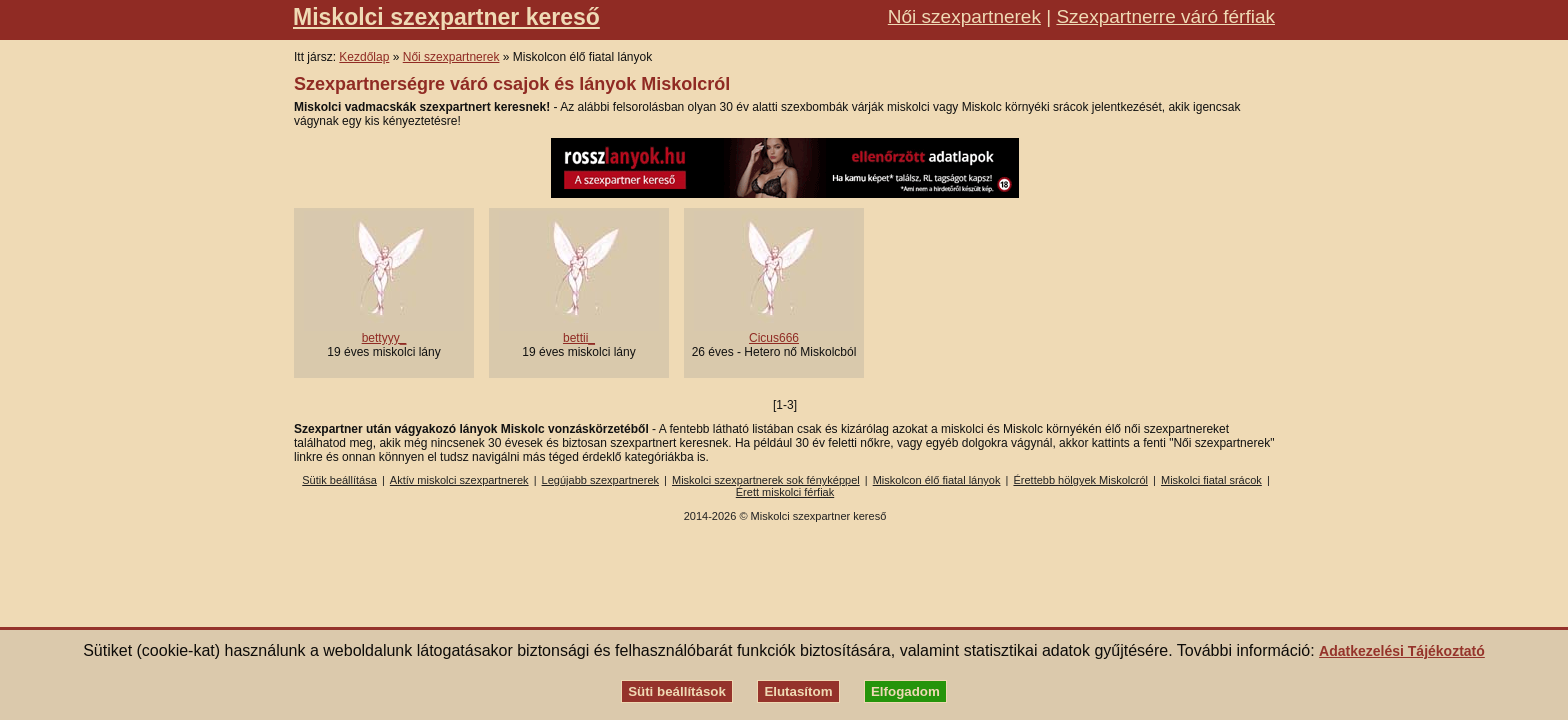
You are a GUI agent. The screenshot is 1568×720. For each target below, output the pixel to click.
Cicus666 (774, 338)
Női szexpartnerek (964, 16)
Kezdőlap (364, 57)
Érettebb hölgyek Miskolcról (1080, 480)
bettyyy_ (384, 338)
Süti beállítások (677, 691)
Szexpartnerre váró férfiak (1165, 16)
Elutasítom (798, 691)
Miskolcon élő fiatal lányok (937, 480)
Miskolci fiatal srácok (1211, 480)
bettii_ (579, 338)
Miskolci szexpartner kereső (446, 17)
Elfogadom (905, 691)
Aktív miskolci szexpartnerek (459, 480)
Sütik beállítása (339, 480)
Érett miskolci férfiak (785, 492)
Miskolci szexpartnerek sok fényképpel (766, 480)
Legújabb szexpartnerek (600, 480)
